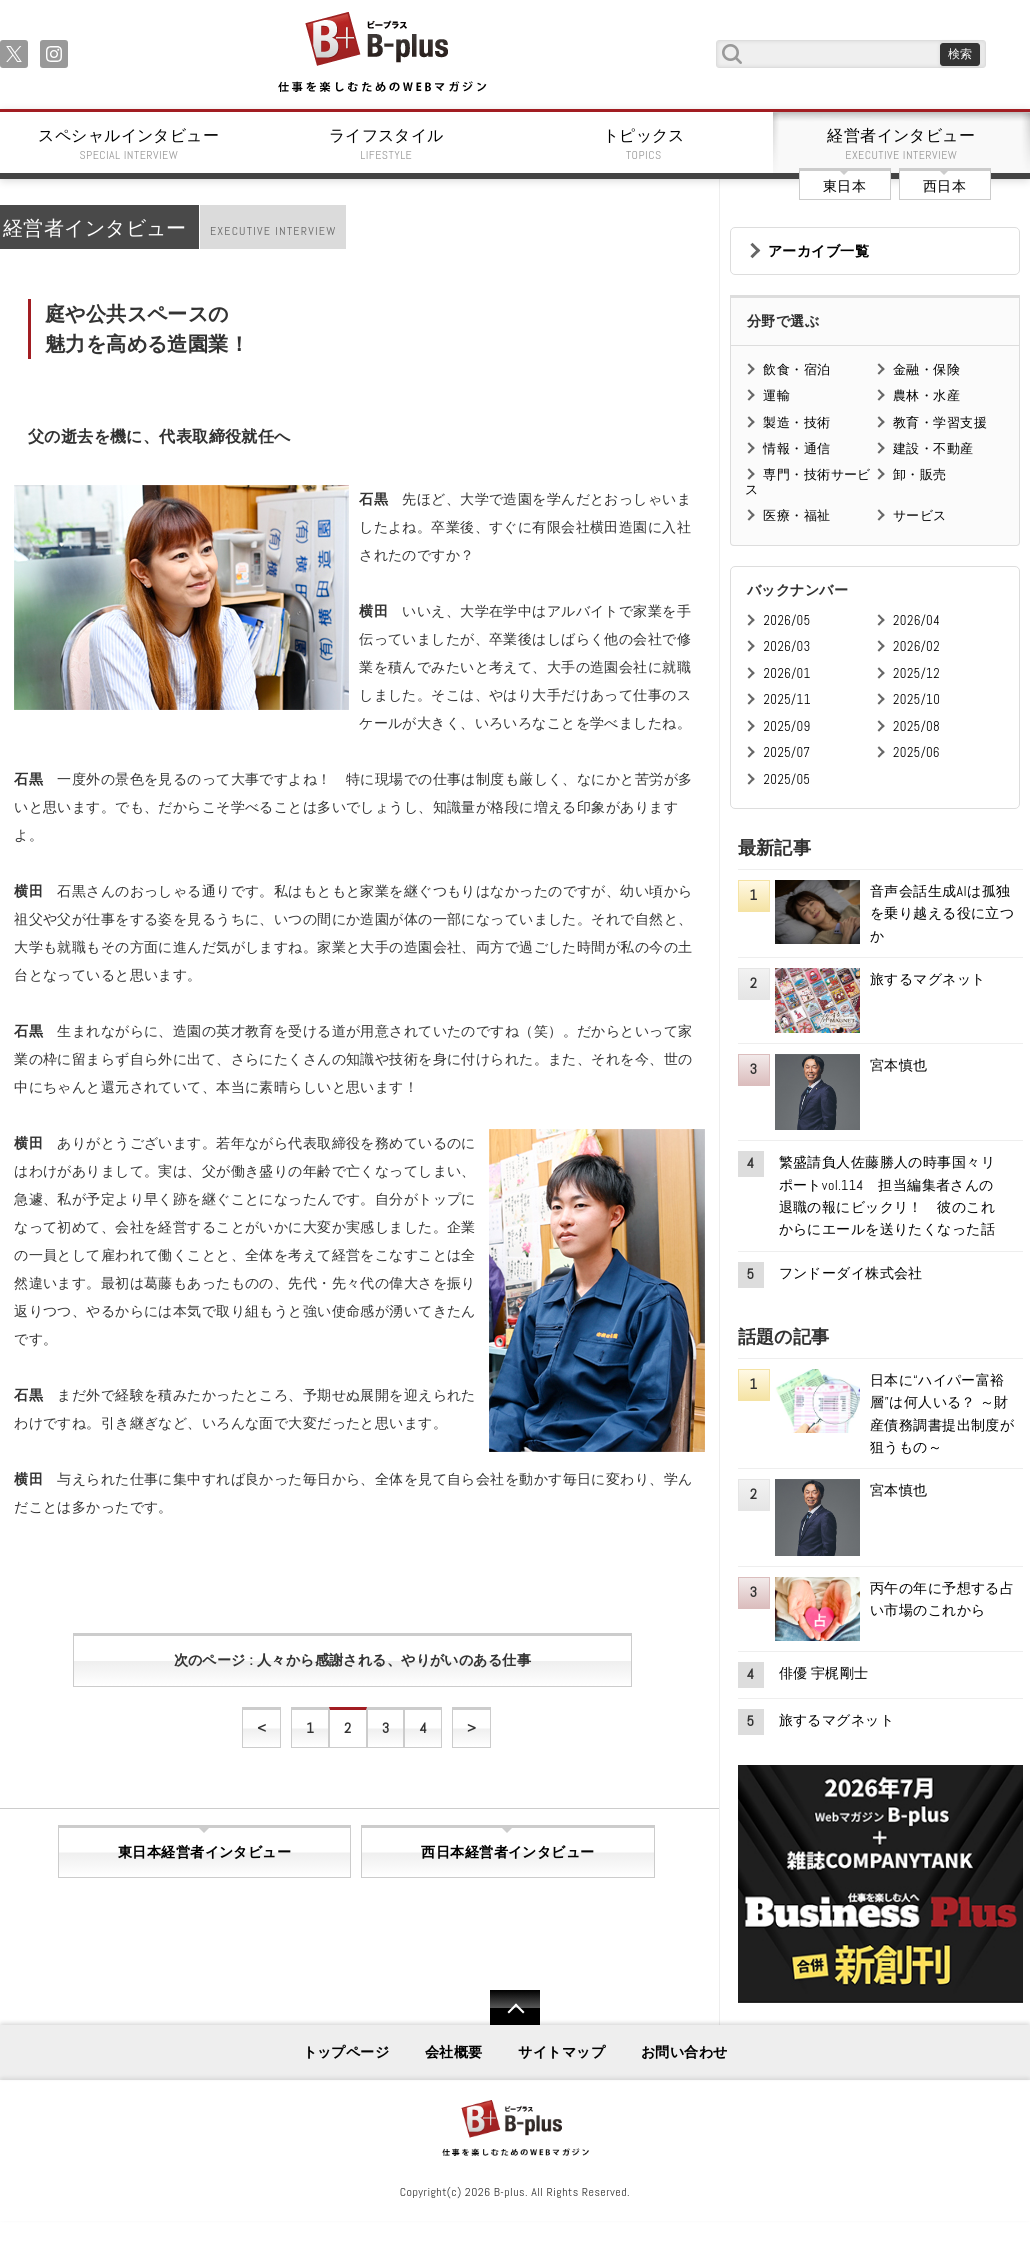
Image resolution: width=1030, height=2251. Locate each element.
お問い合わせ (684, 2052)
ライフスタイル (387, 144)
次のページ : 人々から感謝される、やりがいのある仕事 (352, 1660)
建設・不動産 (933, 448)
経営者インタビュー (902, 144)
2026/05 (786, 620)
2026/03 (786, 646)
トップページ (346, 2052)
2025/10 (916, 699)
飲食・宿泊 (796, 369)
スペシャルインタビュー (129, 144)
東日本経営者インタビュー (204, 1852)
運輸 (776, 395)
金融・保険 (926, 369)
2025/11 (786, 699)
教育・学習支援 (940, 422)
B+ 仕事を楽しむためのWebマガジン (381, 53)
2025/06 (916, 752)
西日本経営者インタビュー (507, 1852)
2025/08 (916, 726)
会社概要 (454, 2052)
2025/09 (786, 726)
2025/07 (786, 752)
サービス (920, 515)
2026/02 (916, 646)
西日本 (944, 186)
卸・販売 (920, 474)
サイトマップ (561, 2052)
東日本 (844, 186)
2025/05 (786, 779)
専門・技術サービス (807, 481)
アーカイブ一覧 (818, 251)
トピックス (644, 144)
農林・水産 (926, 395)
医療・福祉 (796, 515)
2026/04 (916, 620)
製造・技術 (796, 422)
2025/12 (916, 673)
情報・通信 (796, 448)
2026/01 (786, 673)
